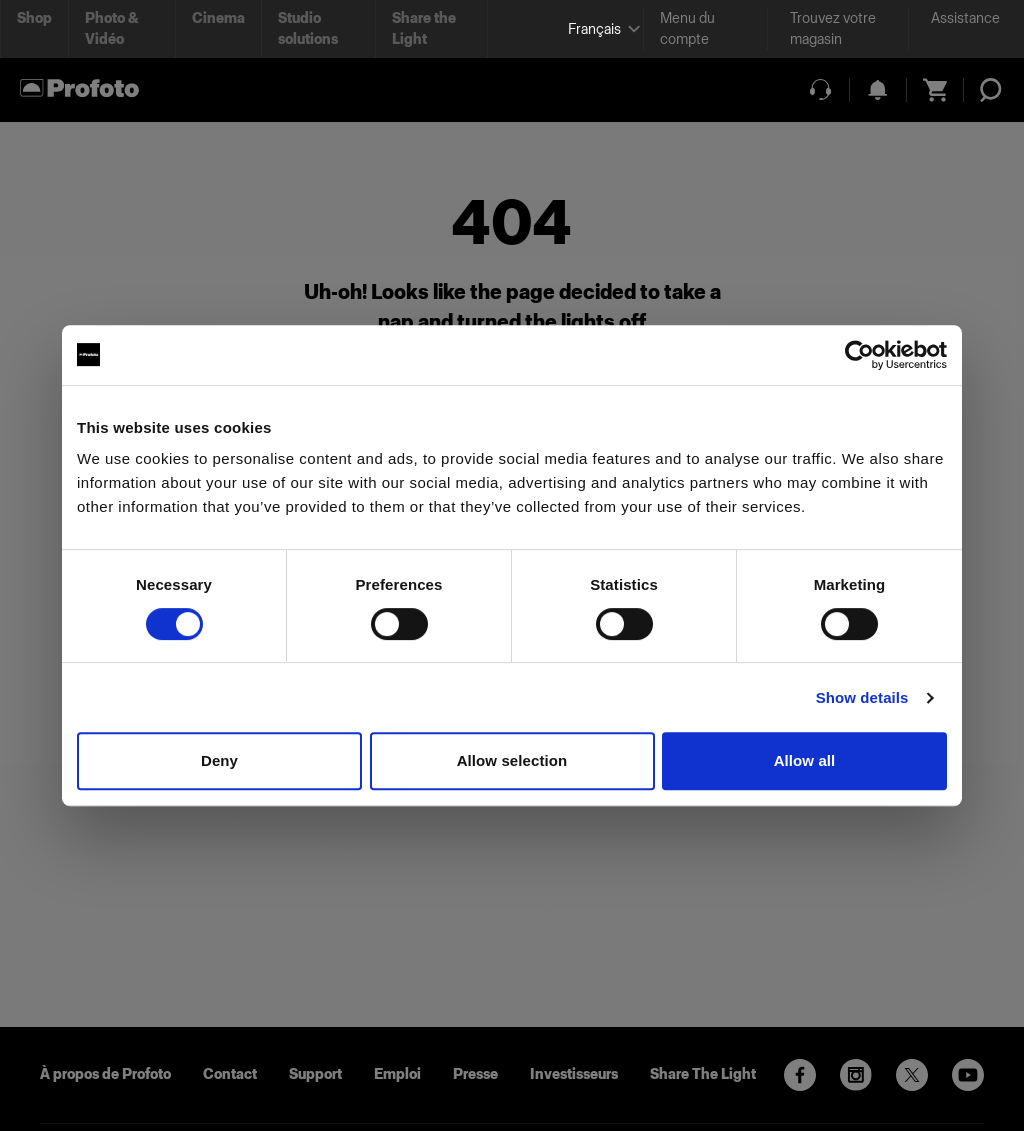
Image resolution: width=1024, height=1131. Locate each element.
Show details (862, 697)
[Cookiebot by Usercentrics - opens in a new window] (859, 355)
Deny (219, 760)
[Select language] (597, 29)
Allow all (805, 760)
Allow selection (512, 760)
